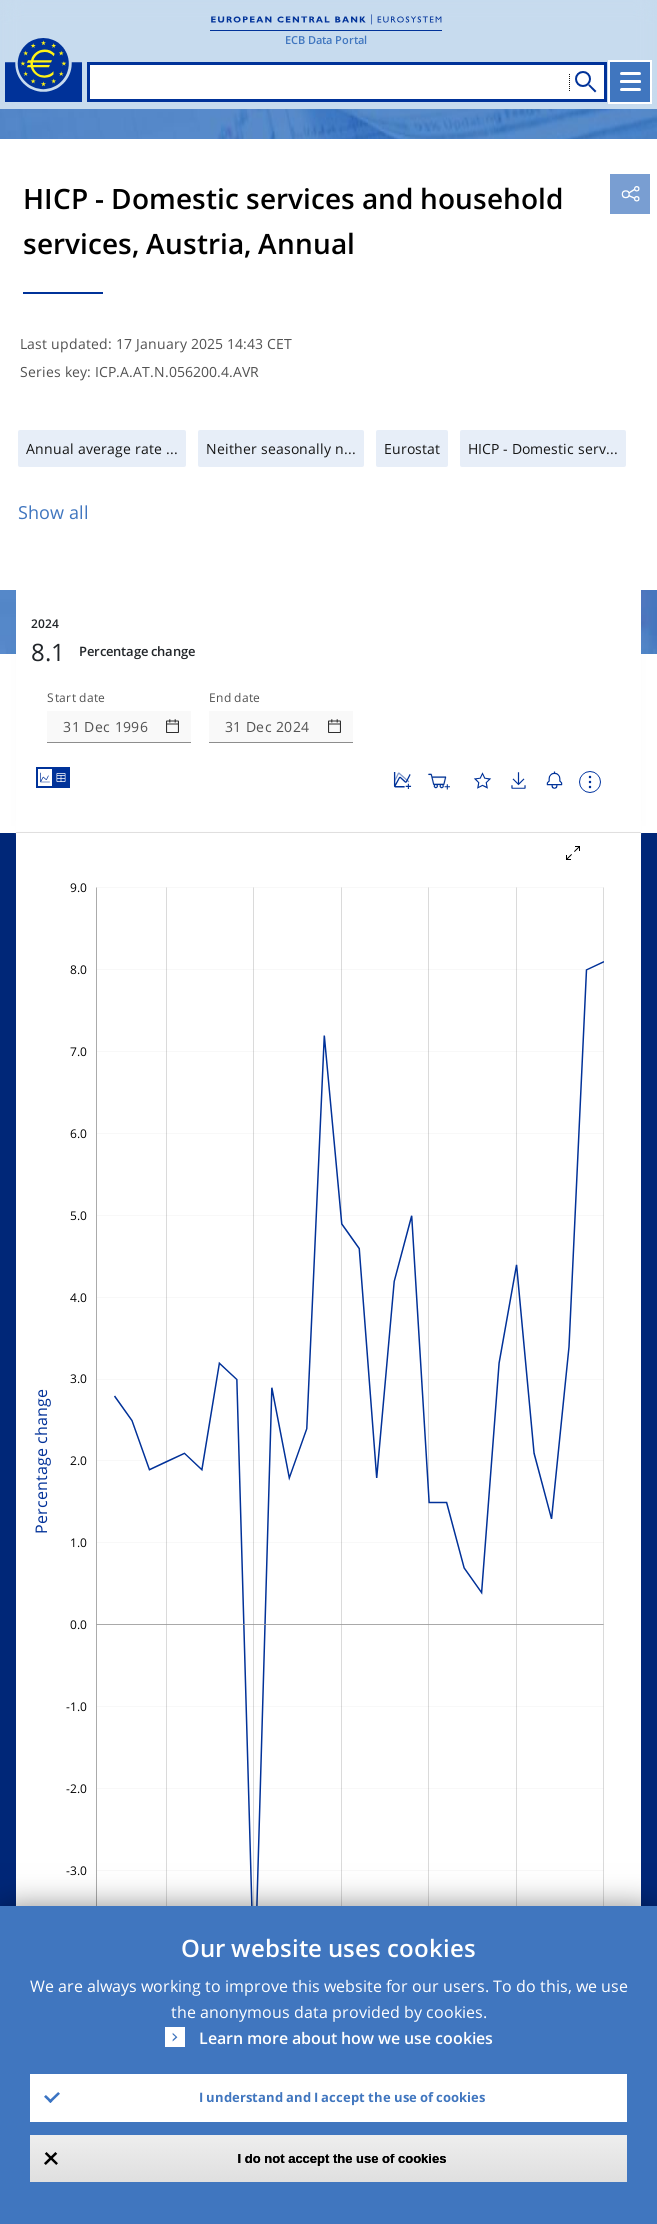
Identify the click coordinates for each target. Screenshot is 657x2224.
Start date (76, 698)
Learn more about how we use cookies (346, 2038)
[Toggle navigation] (630, 82)
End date (235, 698)
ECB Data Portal (326, 39)
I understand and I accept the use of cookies (342, 2097)
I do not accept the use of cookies (342, 2158)
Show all (53, 512)
